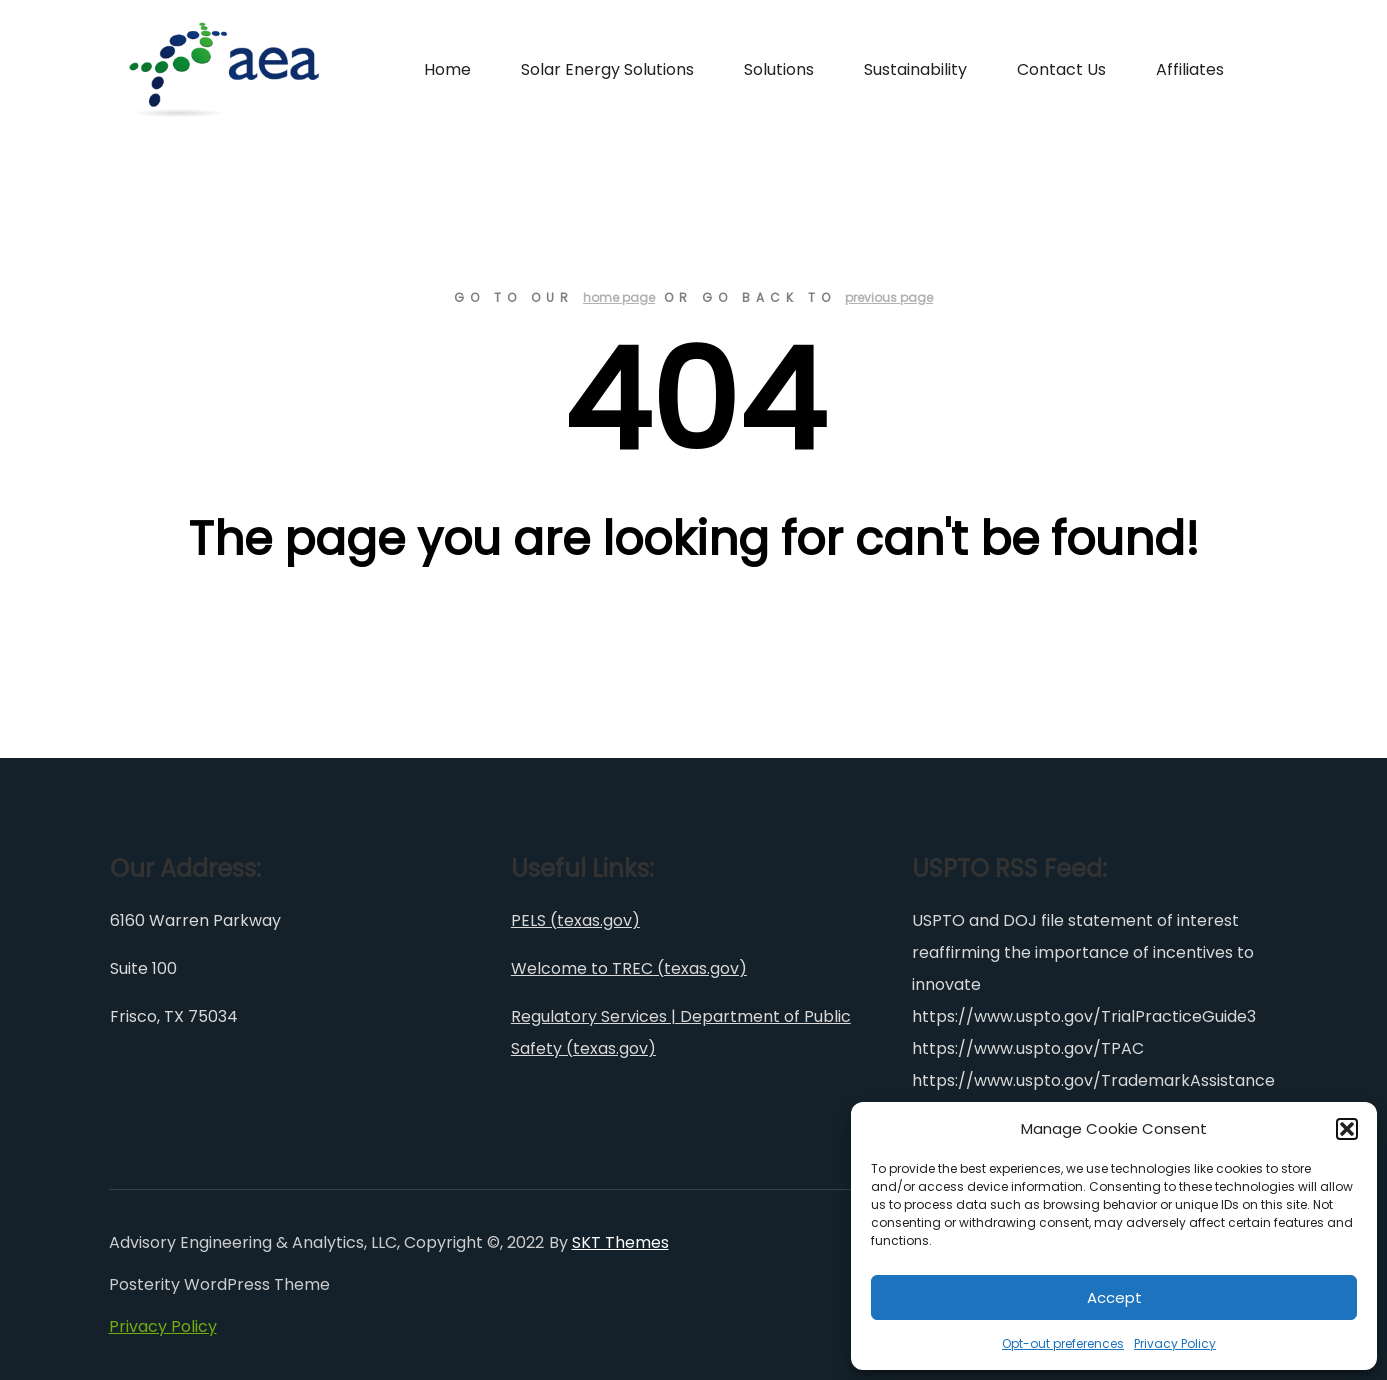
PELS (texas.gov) (575, 920)
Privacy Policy (1175, 1343)
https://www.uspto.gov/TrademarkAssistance (1093, 1080)
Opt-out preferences (1063, 1343)
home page (619, 297)
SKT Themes (620, 1242)
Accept (1114, 1297)
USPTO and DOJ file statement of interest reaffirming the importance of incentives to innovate (1083, 952)
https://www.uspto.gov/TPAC (1028, 1048)
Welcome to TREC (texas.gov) (629, 968)
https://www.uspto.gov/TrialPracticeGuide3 (1084, 1016)
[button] (1347, 1129)
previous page (889, 297)
